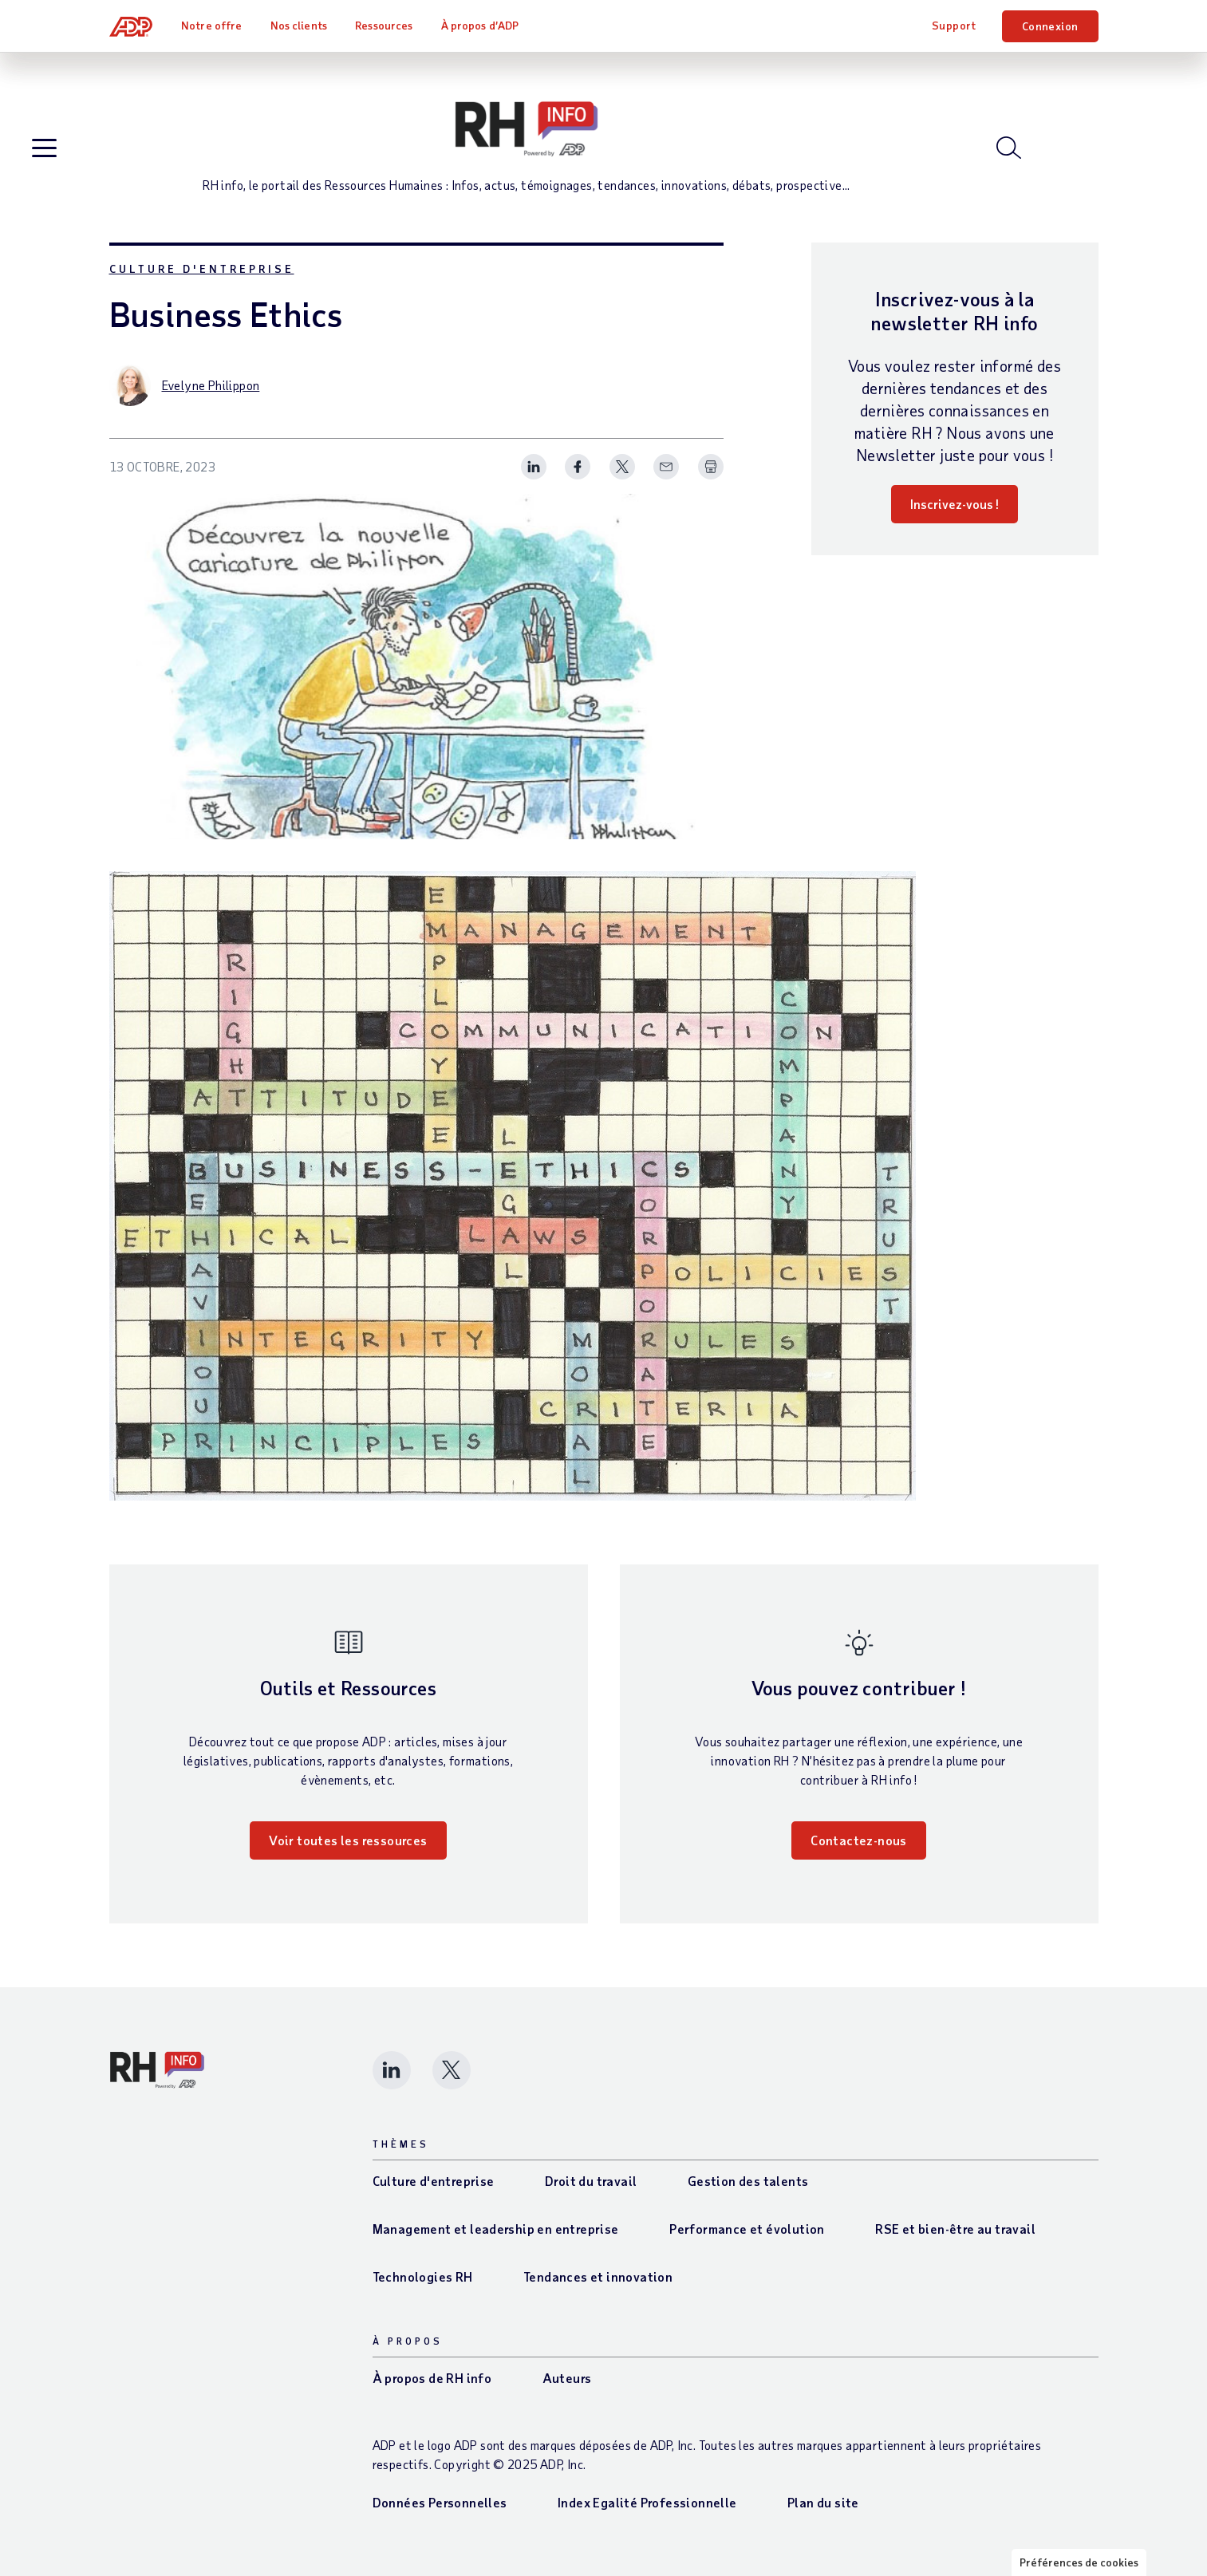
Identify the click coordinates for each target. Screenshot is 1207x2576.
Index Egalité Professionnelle (647, 2502)
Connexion (1050, 26)
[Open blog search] (1008, 147)
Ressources (383, 25)
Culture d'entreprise (201, 268)
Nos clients (298, 25)
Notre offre (211, 25)
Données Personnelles (440, 2502)
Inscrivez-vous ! (954, 503)
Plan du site (823, 2502)
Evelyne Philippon (211, 385)
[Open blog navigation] (44, 148)
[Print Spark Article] (711, 466)
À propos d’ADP (480, 25)
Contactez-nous (859, 1840)
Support (954, 25)
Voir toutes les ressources (348, 1840)
